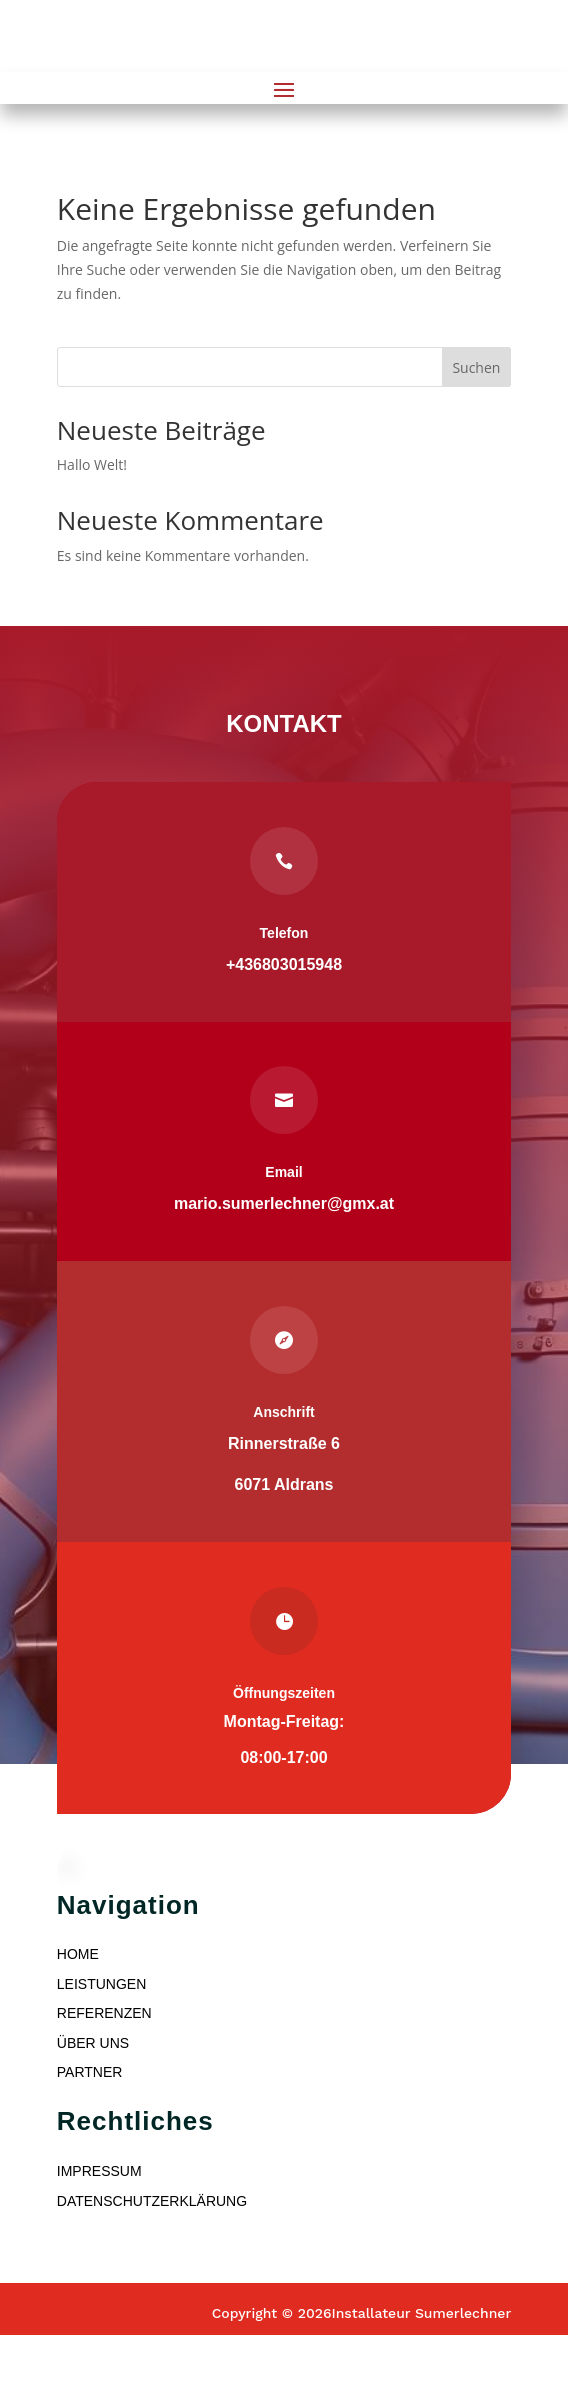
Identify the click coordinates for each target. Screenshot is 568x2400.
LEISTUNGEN (101, 1984)
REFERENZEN (104, 2013)
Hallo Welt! (92, 464)
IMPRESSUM (99, 2171)
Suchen (476, 367)
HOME (78, 1954)
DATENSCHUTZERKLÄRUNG (152, 2201)
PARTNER (90, 2072)
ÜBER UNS (93, 2043)
